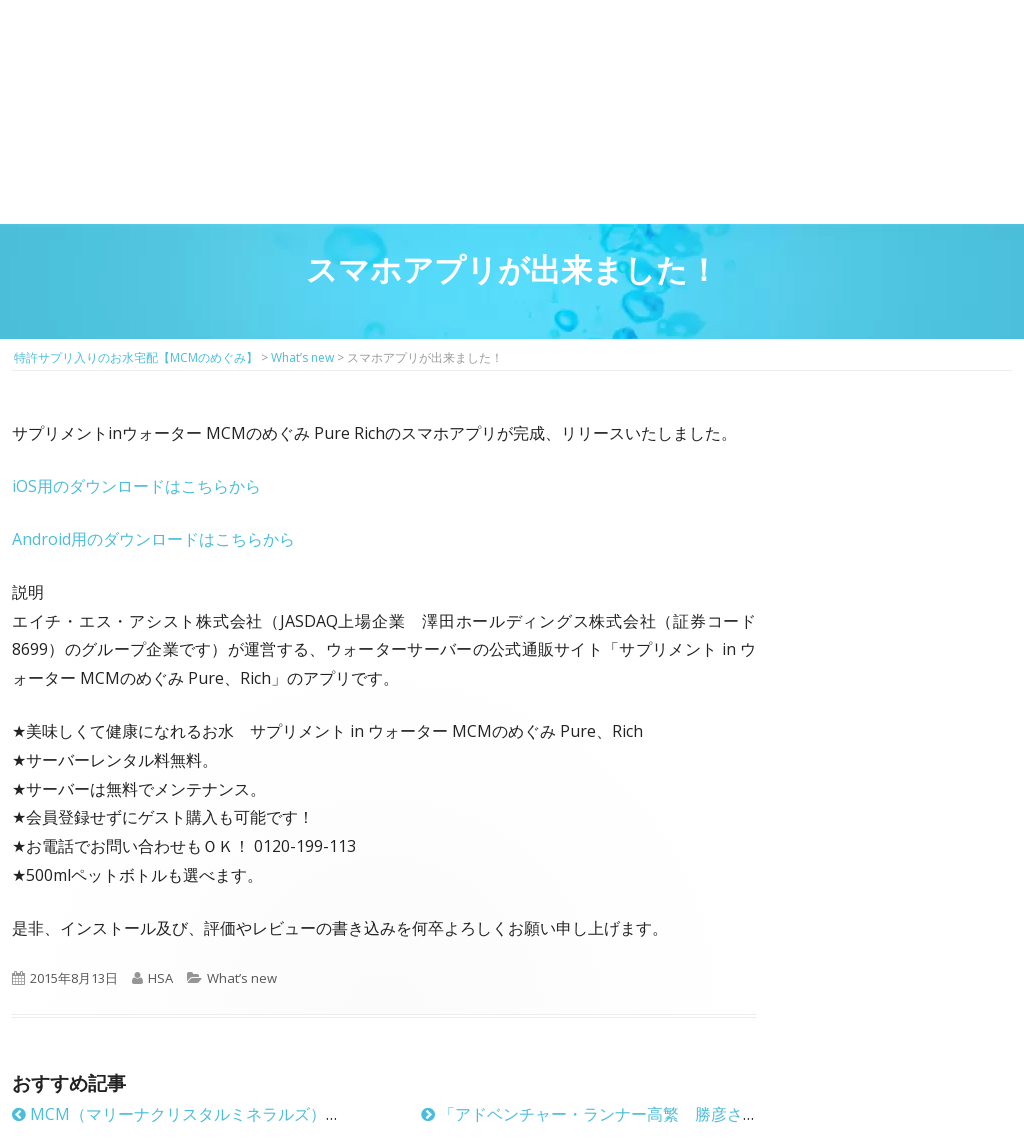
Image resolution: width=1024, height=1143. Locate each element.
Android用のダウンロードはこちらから (153, 539)
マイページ (488, 60)
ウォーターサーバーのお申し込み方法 (928, 179)
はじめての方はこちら (322, 60)
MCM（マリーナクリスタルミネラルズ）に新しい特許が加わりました (273, 1114)
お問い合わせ (918, 79)
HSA (160, 978)
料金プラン (594, 179)
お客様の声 (761, 179)
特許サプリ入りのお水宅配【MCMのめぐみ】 (117, 44)
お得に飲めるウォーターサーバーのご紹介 (427, 179)
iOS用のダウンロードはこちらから (136, 486)
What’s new (242, 978)
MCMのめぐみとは (94, 179)
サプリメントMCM (260, 179)
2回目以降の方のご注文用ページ (405, 60)
